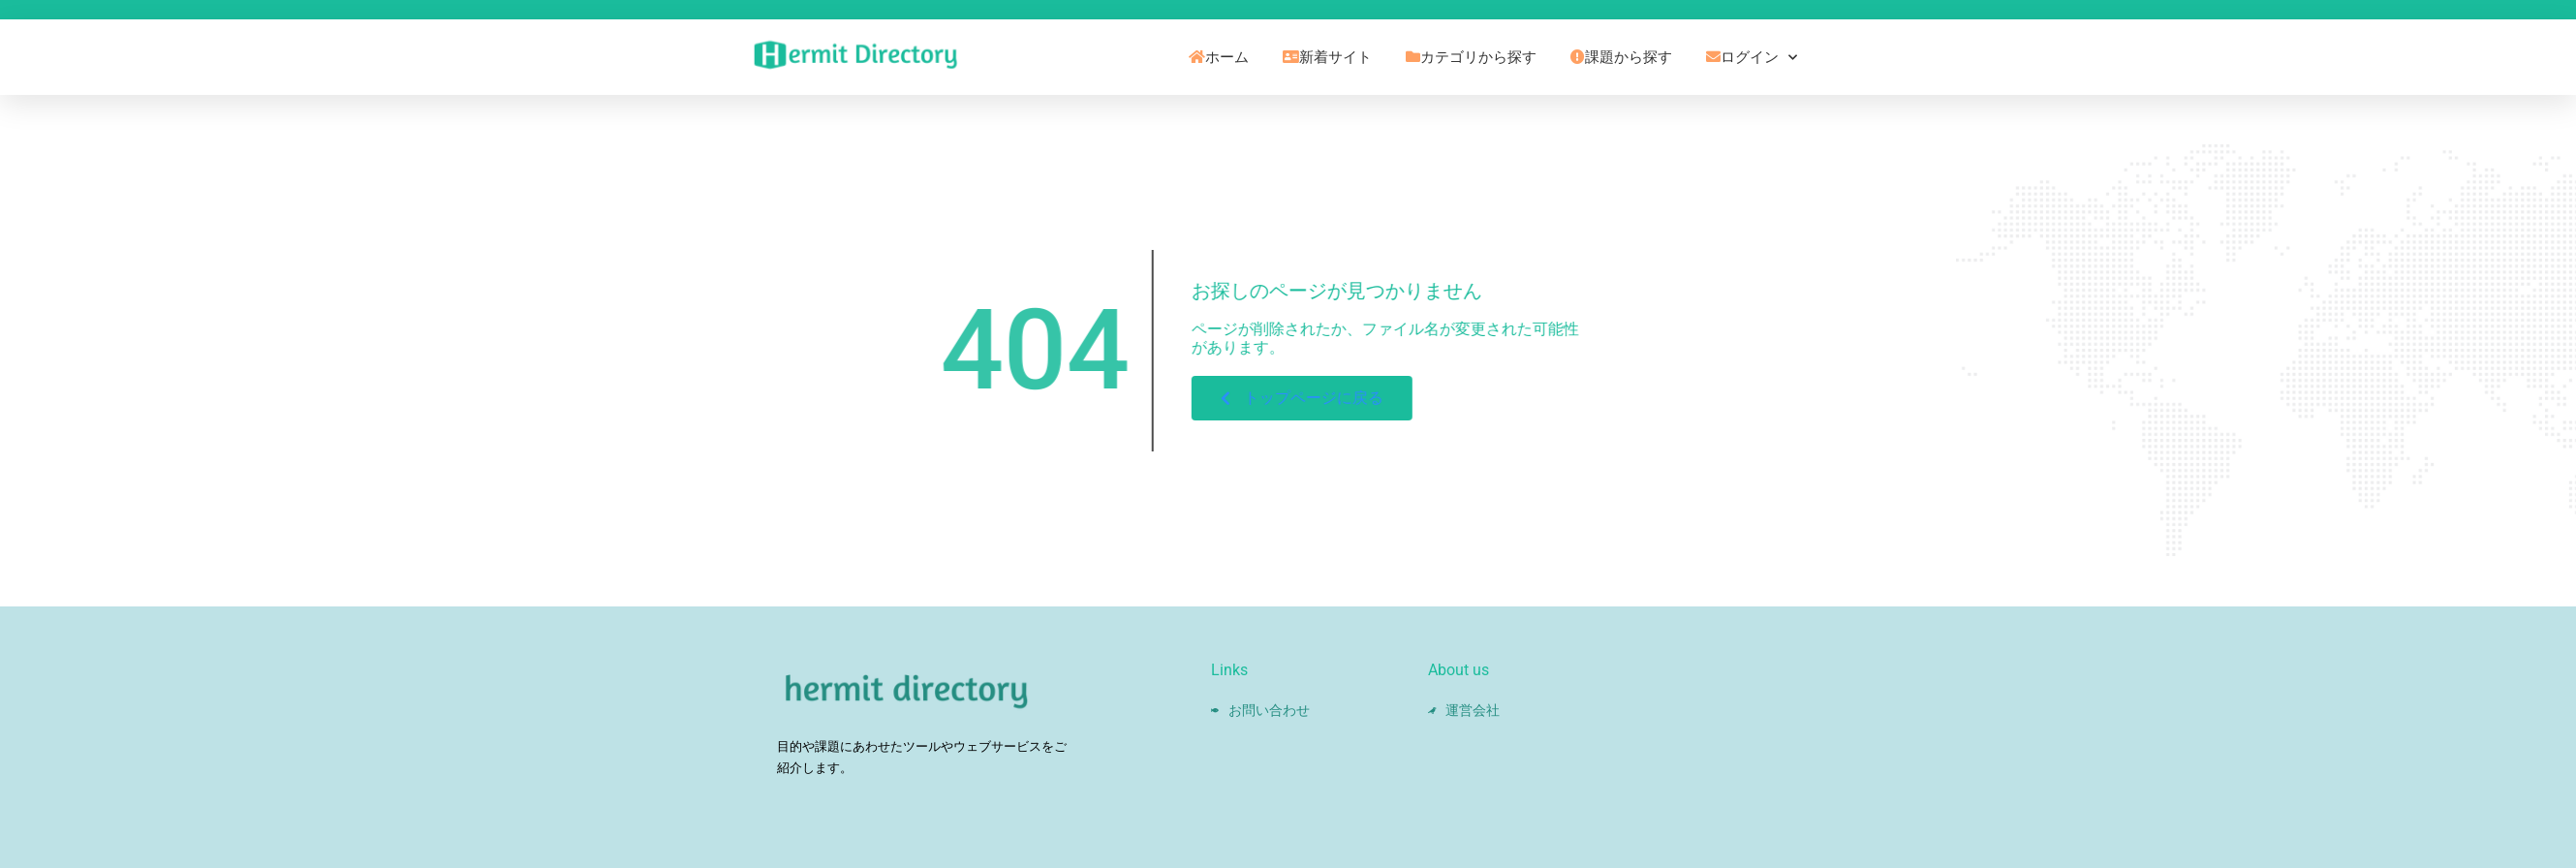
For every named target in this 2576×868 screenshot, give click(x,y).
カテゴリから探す (1471, 57)
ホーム (1219, 57)
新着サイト (1327, 57)
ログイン (1751, 58)
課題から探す (1621, 57)
